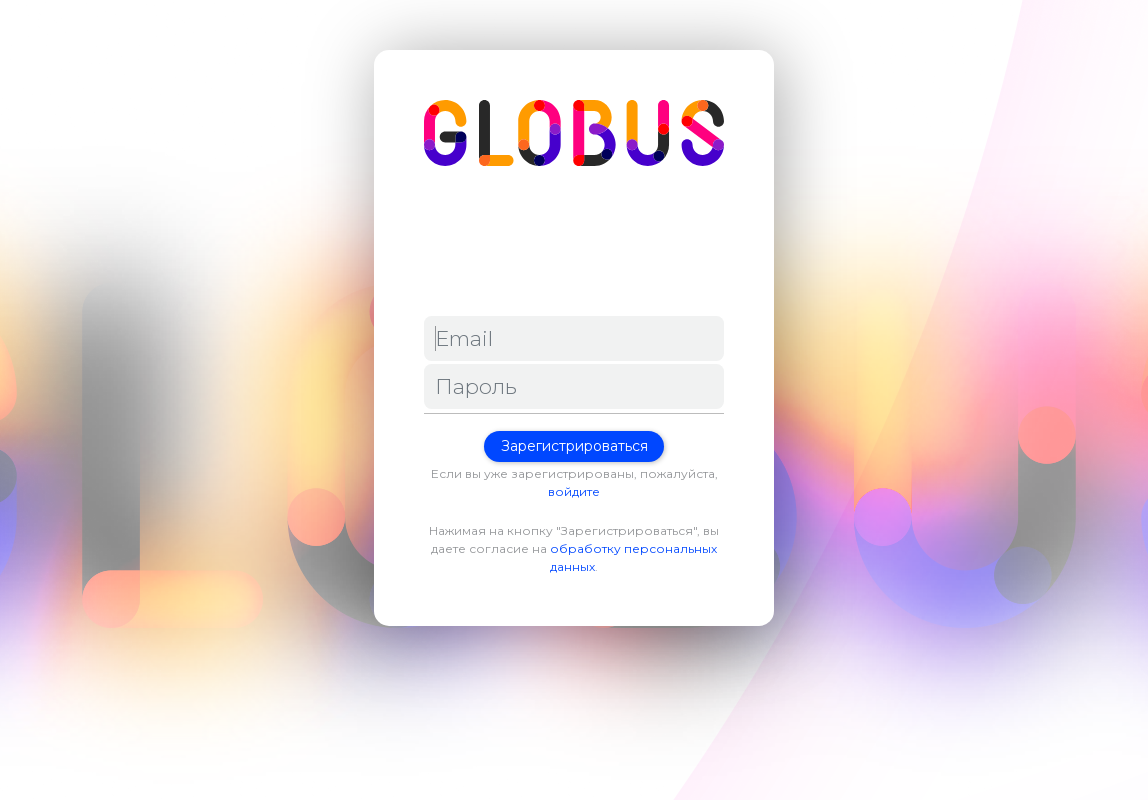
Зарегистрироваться (574, 446)
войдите (574, 491)
